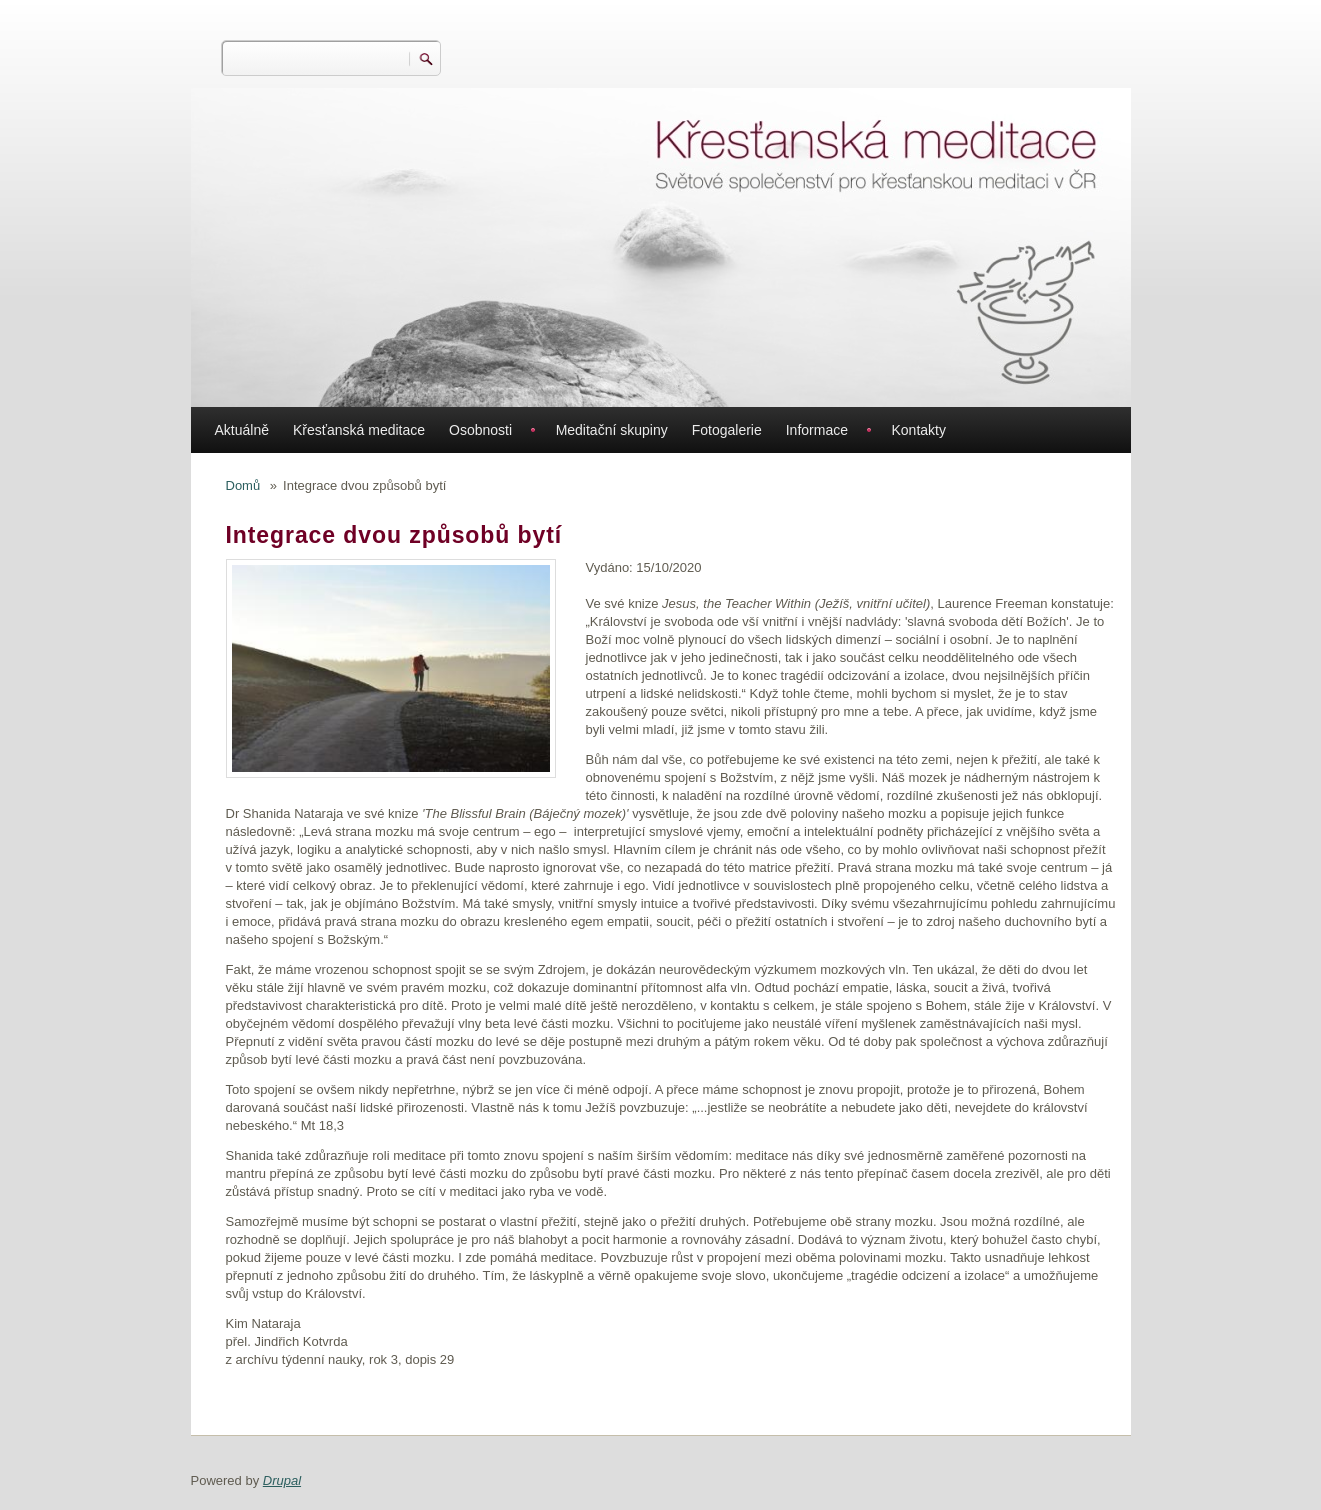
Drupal (282, 1480)
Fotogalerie (727, 430)
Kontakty (918, 430)
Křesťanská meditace (359, 430)
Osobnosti (480, 430)
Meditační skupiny (612, 430)
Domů (243, 485)
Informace (817, 430)
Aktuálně (242, 430)
